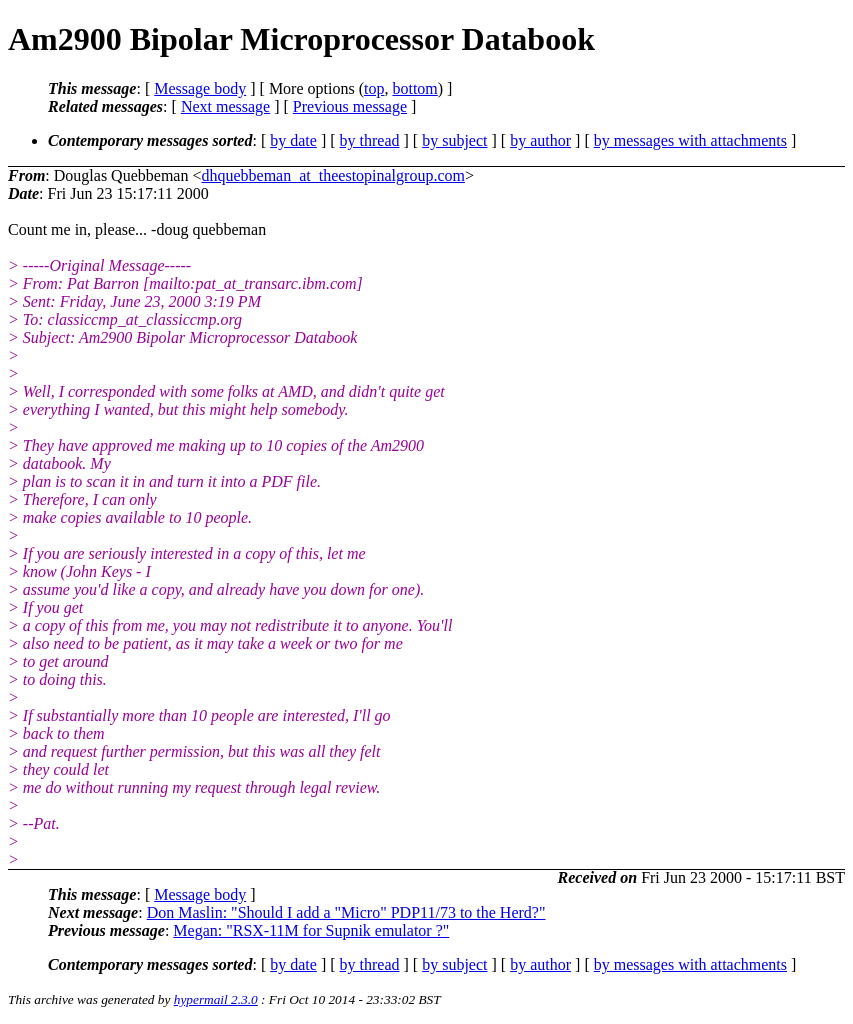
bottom (414, 88)
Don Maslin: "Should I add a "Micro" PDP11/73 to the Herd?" (346, 912)
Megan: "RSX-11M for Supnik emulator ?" (311, 930)
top (374, 88)
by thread (370, 140)
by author (540, 140)
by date (293, 140)
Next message (225, 106)
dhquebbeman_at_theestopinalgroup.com (332, 175)
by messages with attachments (690, 140)
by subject (454, 140)
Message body (200, 88)
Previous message (350, 106)
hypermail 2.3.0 (216, 999)
